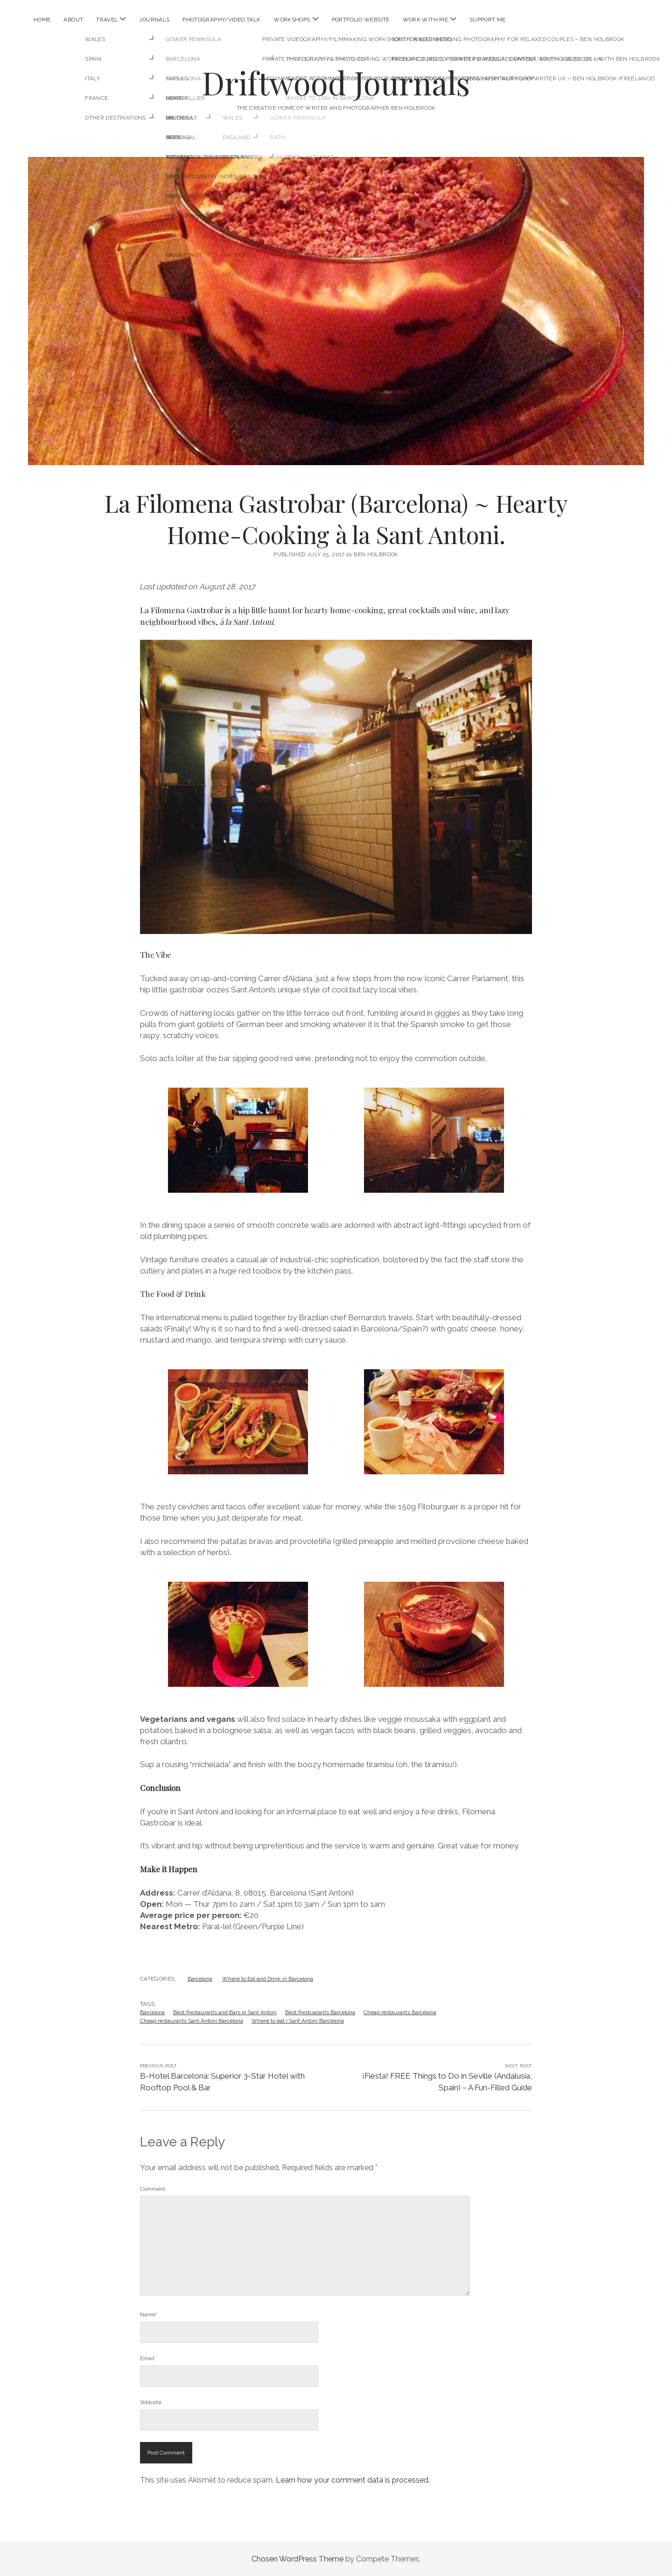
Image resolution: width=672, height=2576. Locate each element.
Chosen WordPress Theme (297, 2559)
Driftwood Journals (336, 82)
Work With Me (425, 19)
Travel (107, 19)
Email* (148, 2358)
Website (150, 2402)
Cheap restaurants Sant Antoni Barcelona (191, 2020)
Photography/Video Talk (221, 19)
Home (42, 19)
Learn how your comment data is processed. (353, 2480)
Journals (154, 19)
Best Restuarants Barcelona (320, 2012)
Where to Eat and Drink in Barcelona (267, 1978)
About (73, 19)
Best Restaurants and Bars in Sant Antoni (225, 2012)
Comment (152, 2189)
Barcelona (200, 1978)
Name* (148, 2314)
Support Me (487, 19)
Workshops (291, 19)
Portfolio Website (361, 19)
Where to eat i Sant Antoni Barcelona (298, 2020)
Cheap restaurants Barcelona (400, 2012)
